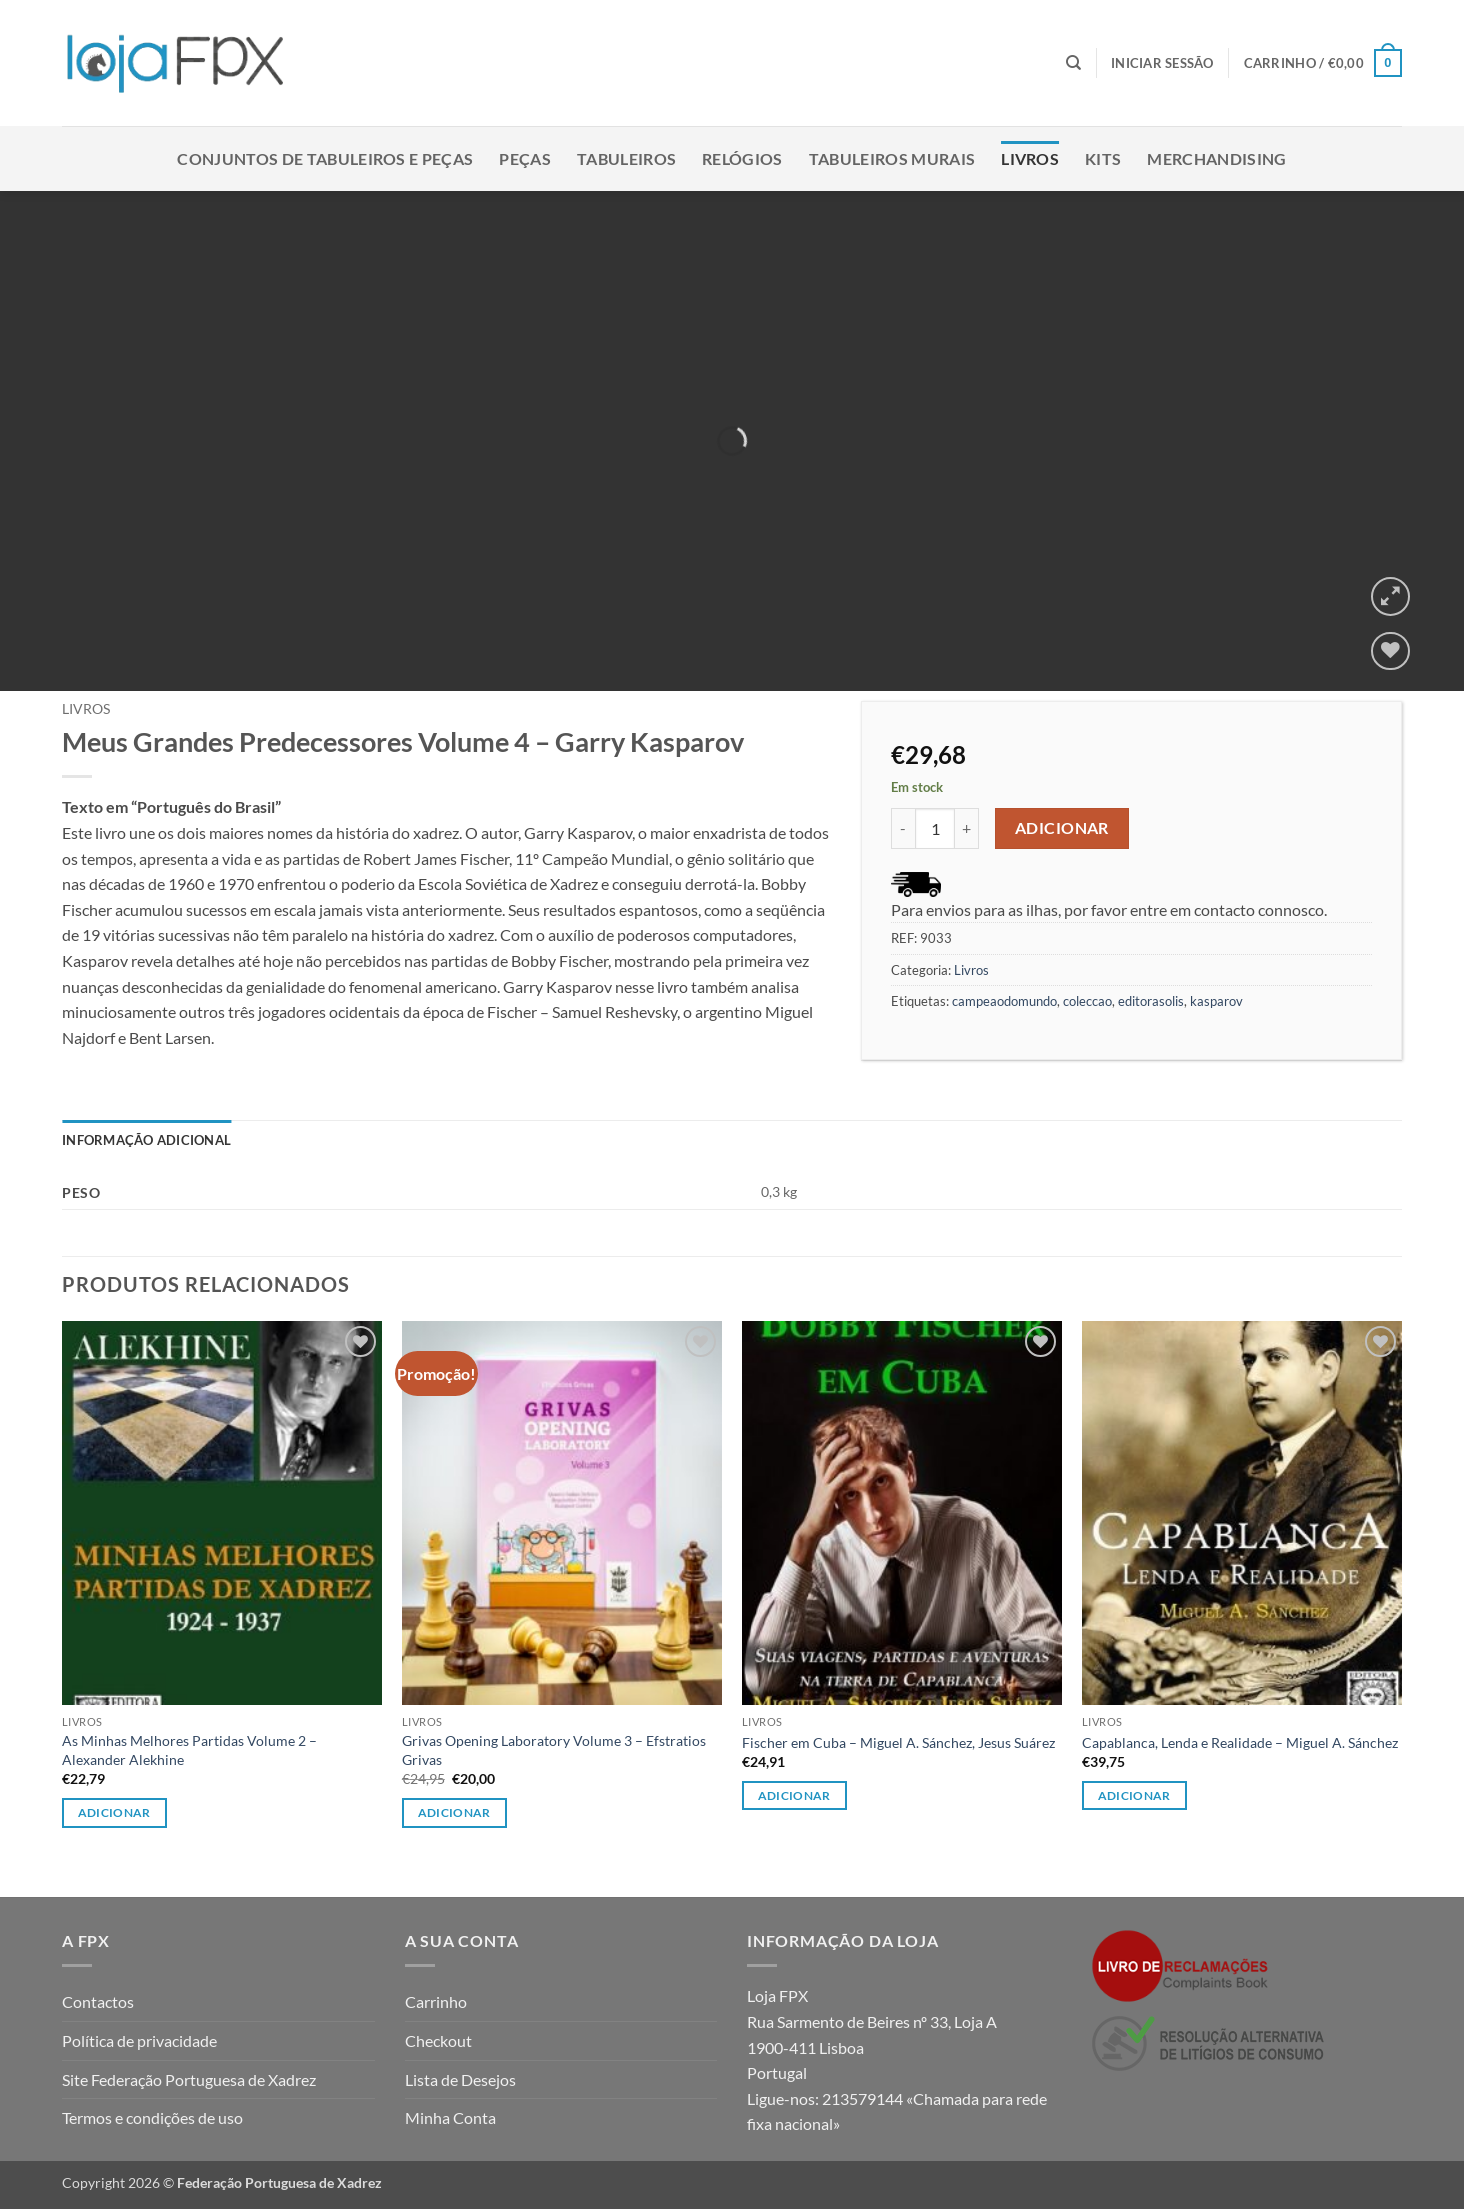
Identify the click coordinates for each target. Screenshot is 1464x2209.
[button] (1162, 63)
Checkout (438, 2040)
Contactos (98, 2001)
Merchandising (1216, 158)
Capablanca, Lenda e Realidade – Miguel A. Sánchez (1240, 1742)
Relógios (742, 158)
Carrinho (436, 2001)
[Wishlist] (1390, 651)
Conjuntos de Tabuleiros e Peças (325, 158)
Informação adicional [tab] (146, 1140)
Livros (1030, 158)
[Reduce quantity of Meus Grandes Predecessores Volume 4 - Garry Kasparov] (903, 828)
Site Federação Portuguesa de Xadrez (189, 2079)
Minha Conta (450, 2117)
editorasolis (1151, 1001)
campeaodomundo (1004, 1001)
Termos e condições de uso (152, 2117)
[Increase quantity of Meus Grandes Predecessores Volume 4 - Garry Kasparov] (967, 828)
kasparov (1216, 1001)
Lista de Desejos (460, 2079)
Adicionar (1062, 828)
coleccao (1087, 1001)
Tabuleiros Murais (892, 158)
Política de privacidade (139, 2040)
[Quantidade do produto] (935, 828)
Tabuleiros (626, 158)
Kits (1103, 158)
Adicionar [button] (114, 1812)
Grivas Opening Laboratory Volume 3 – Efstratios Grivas (554, 1750)
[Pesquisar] (1073, 63)
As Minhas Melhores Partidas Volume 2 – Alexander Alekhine (189, 1750)
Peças (525, 158)
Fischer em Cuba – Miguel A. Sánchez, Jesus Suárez (898, 1742)
